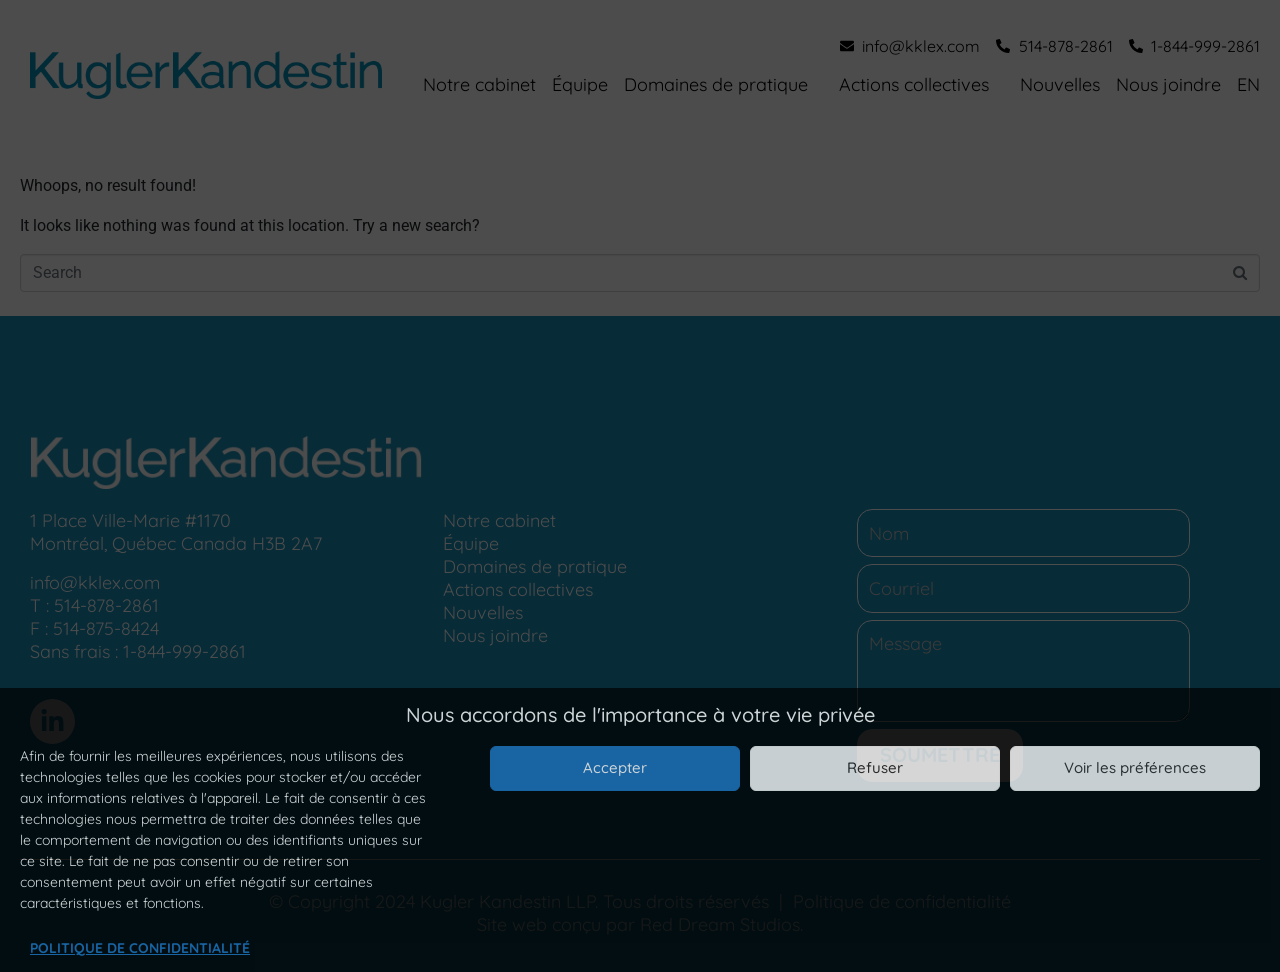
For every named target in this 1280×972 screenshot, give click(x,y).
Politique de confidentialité (140, 948)
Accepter (615, 767)
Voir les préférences (1135, 767)
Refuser (875, 767)
